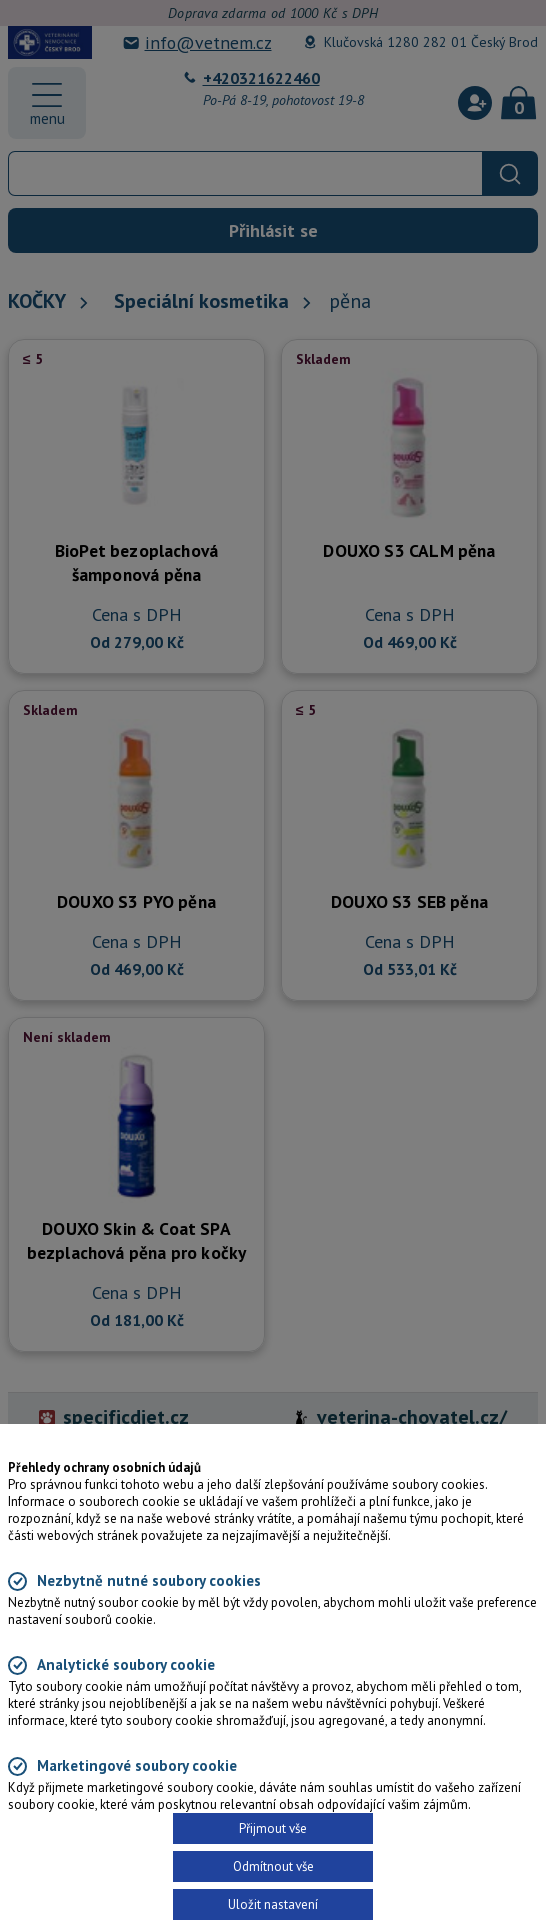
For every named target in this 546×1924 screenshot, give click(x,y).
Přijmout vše (273, 1828)
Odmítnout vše (273, 1866)
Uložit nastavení (273, 1904)
